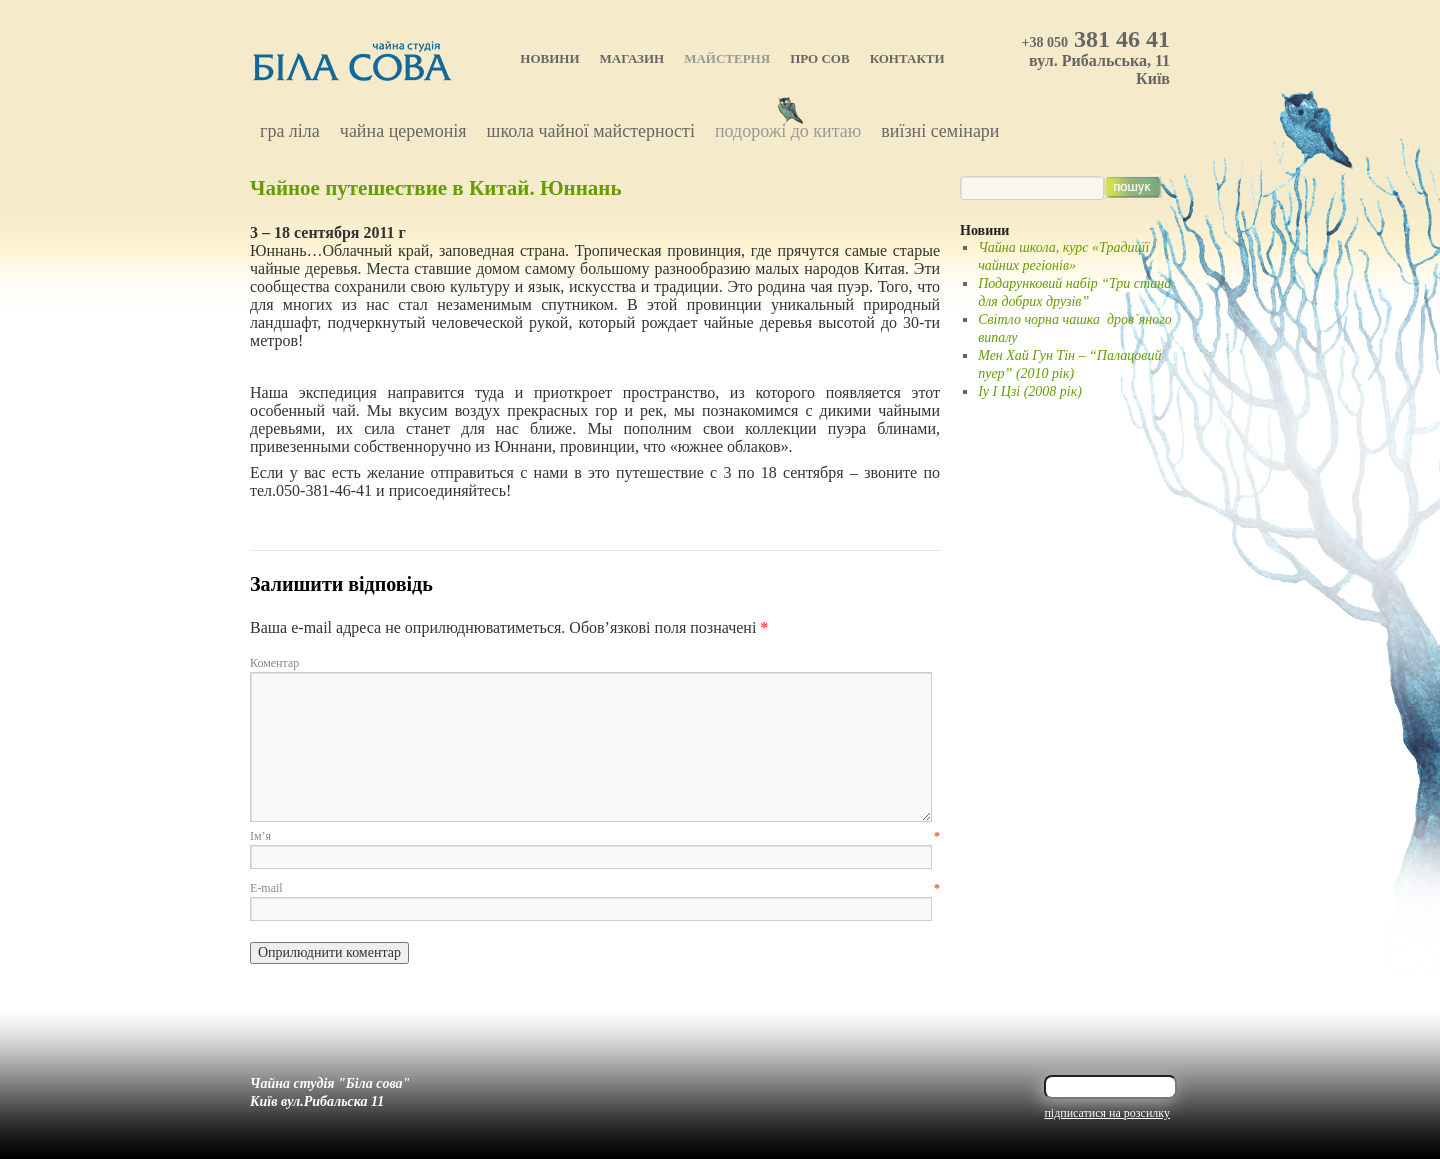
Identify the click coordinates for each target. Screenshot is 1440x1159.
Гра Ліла (290, 131)
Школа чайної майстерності (591, 131)
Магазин (632, 58)
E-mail (595, 888)
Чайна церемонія (403, 131)
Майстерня (727, 58)
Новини (549, 58)
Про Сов (820, 58)
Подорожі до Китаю (788, 131)
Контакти (907, 58)
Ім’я (595, 836)
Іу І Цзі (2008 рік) (1030, 391)
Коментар (274, 663)
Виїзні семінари (940, 131)
